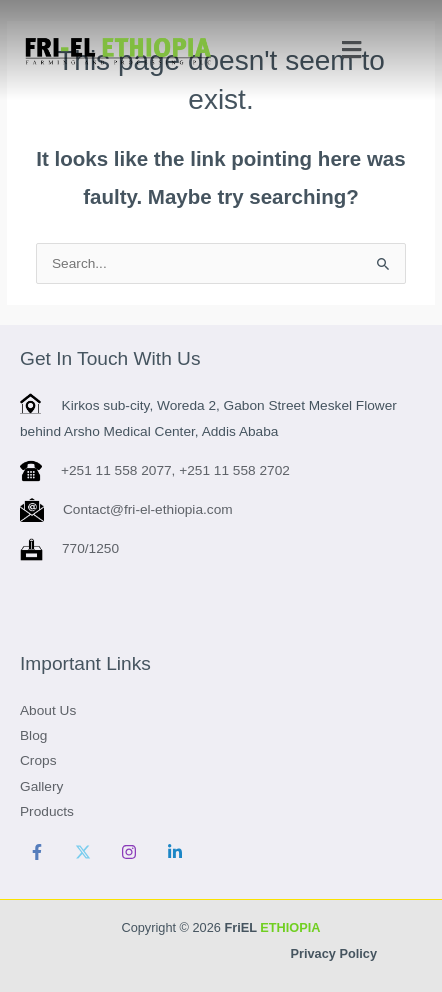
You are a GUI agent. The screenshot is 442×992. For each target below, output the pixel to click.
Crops (38, 760)
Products (47, 811)
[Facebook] (37, 852)
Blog (33, 735)
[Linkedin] (175, 852)
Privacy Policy (334, 953)
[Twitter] (83, 852)
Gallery (41, 786)
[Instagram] (129, 852)
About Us (48, 710)
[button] (351, 50)
